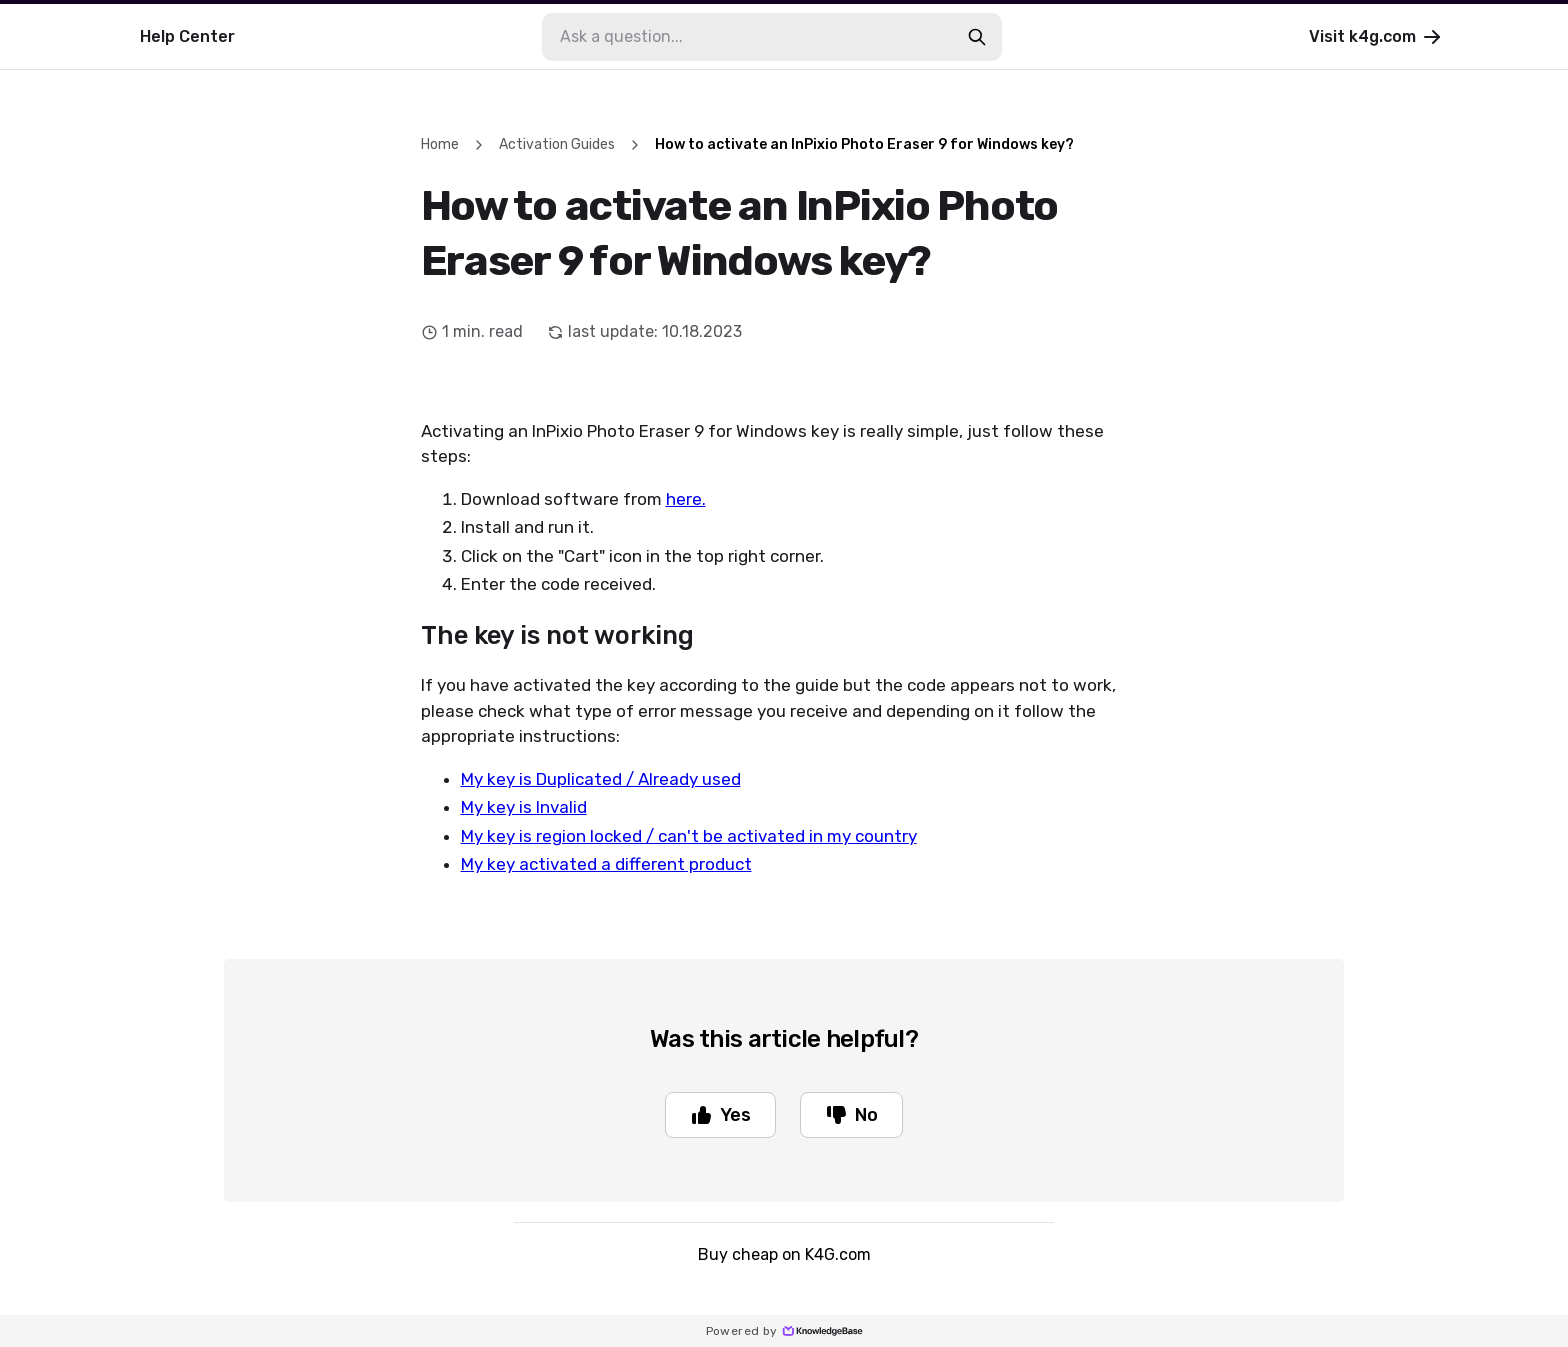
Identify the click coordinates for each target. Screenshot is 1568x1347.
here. (686, 499)
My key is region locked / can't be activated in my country (689, 836)
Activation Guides (557, 144)
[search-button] (977, 37)
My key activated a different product (606, 864)
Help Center (187, 36)
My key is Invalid (524, 807)
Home (440, 144)
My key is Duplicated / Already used (601, 779)
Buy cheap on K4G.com (784, 1254)
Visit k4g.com (1376, 37)
